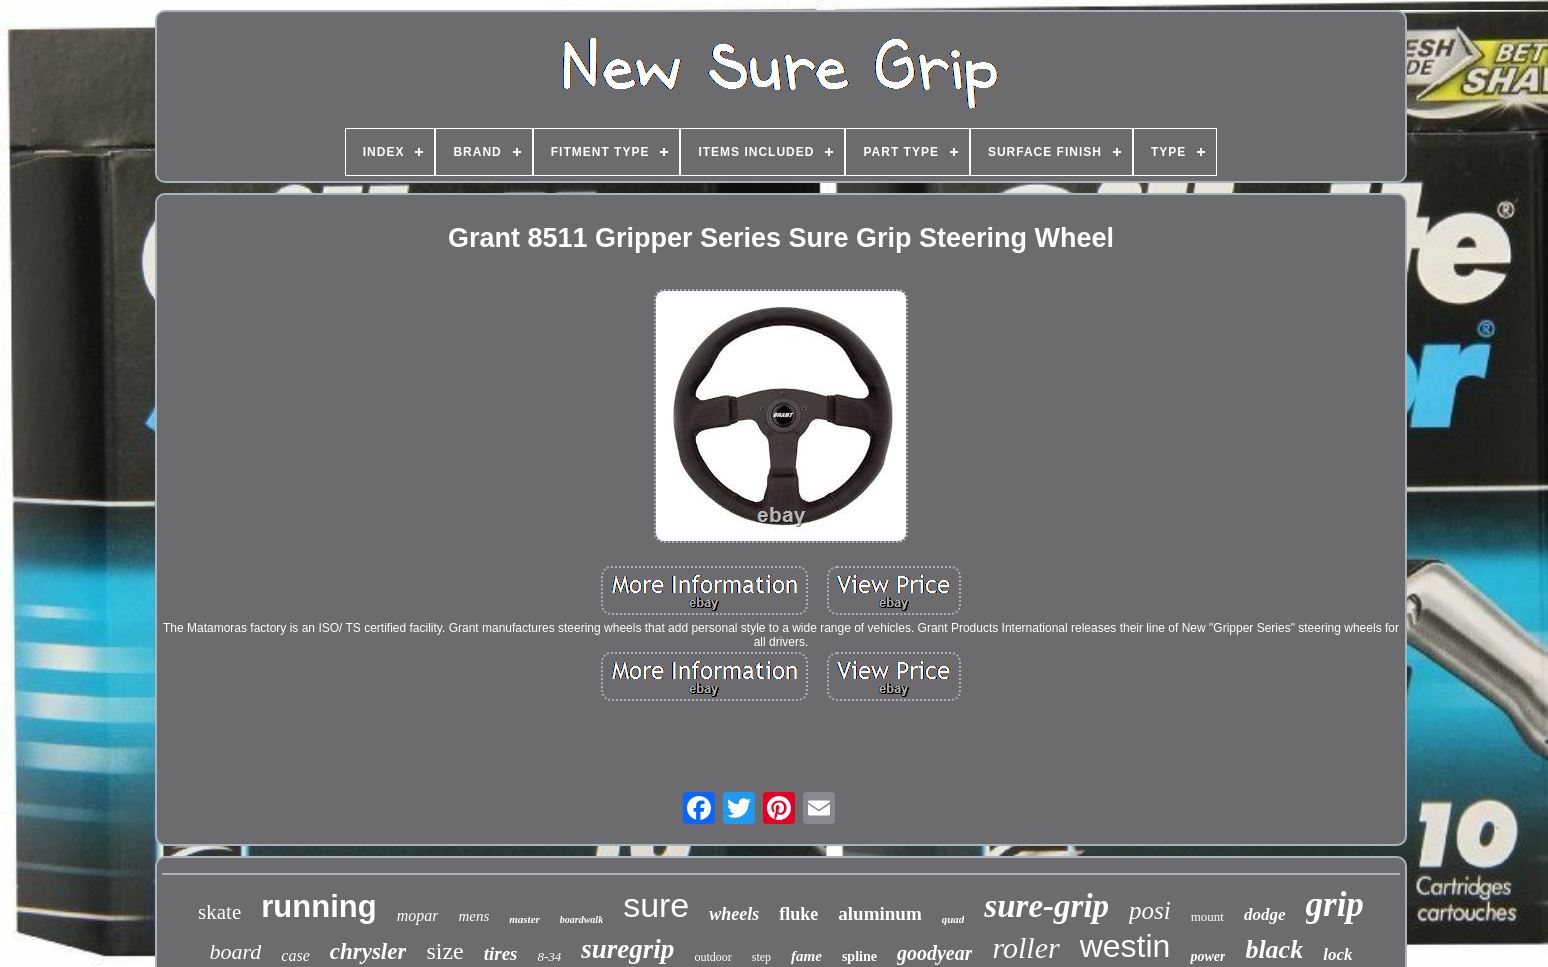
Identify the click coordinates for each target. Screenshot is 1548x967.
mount (1207, 916)
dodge (1265, 914)
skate (219, 912)
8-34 (550, 956)
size (444, 951)
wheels (734, 914)
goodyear (935, 953)
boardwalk (581, 919)
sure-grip (1046, 906)
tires (501, 953)
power (1207, 956)
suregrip (627, 949)
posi (1150, 910)
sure (656, 905)
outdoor (712, 957)
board (236, 951)
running (318, 906)
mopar (418, 915)
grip (1335, 904)
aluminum (879, 913)
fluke (798, 914)
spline (859, 956)
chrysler (368, 951)
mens (473, 916)
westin (1125, 946)
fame (806, 956)
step (761, 957)
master (524, 919)
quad (953, 919)
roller (1025, 947)
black (1274, 949)
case (295, 955)
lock (1337, 954)
